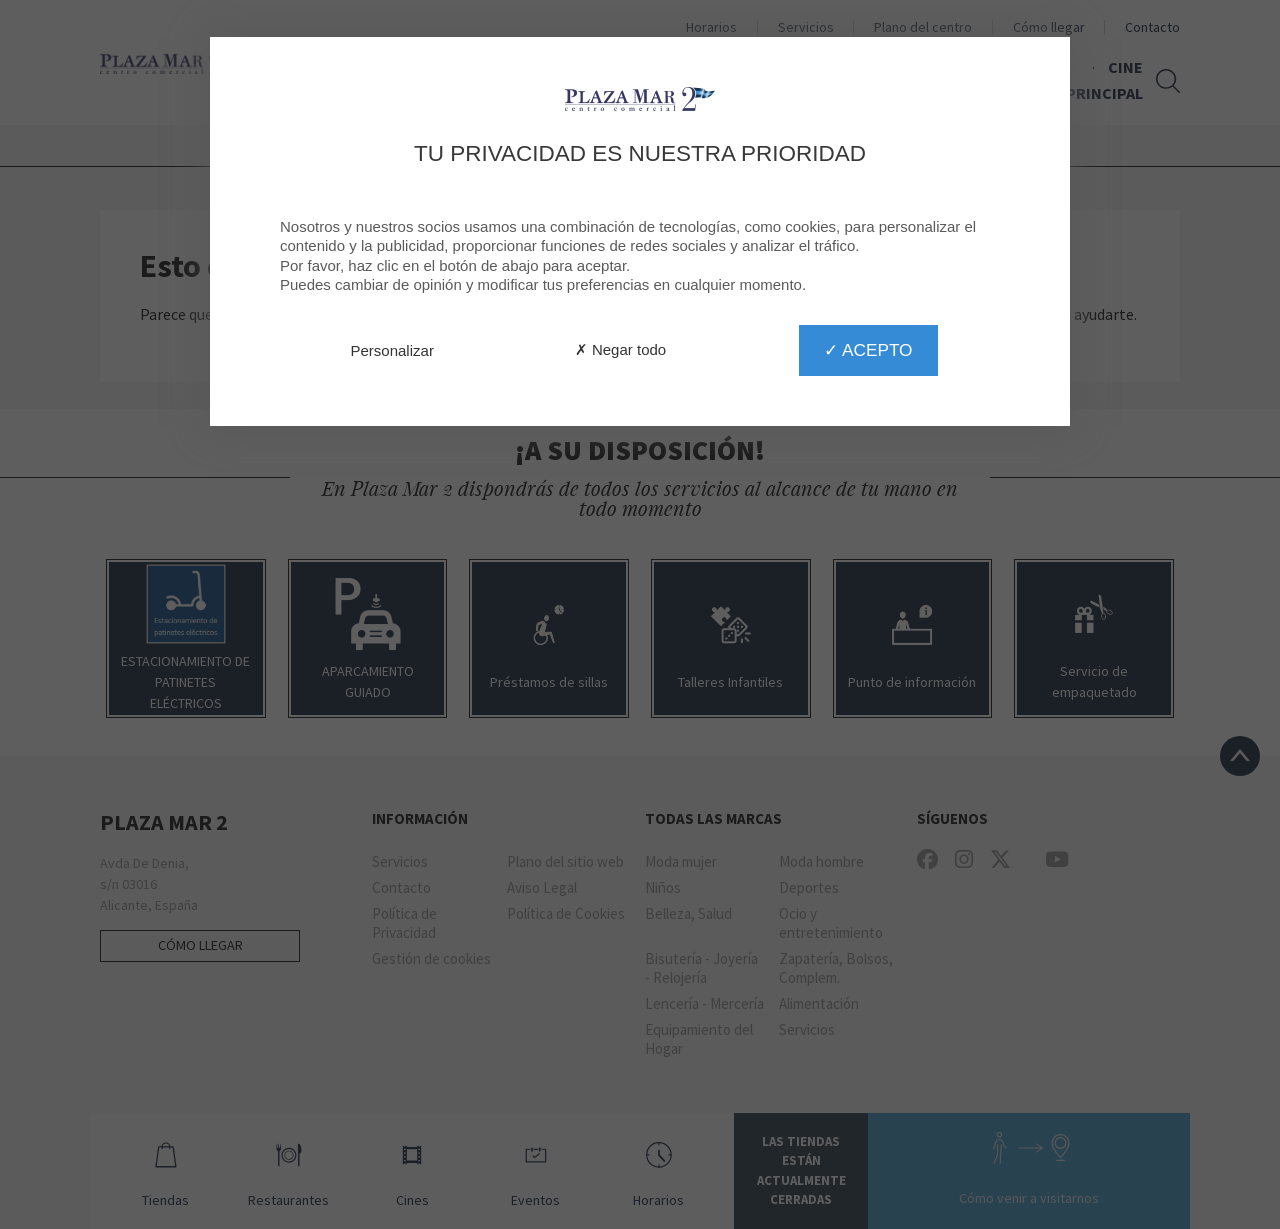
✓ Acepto (868, 350)
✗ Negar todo (620, 349)
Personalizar (392, 350)
